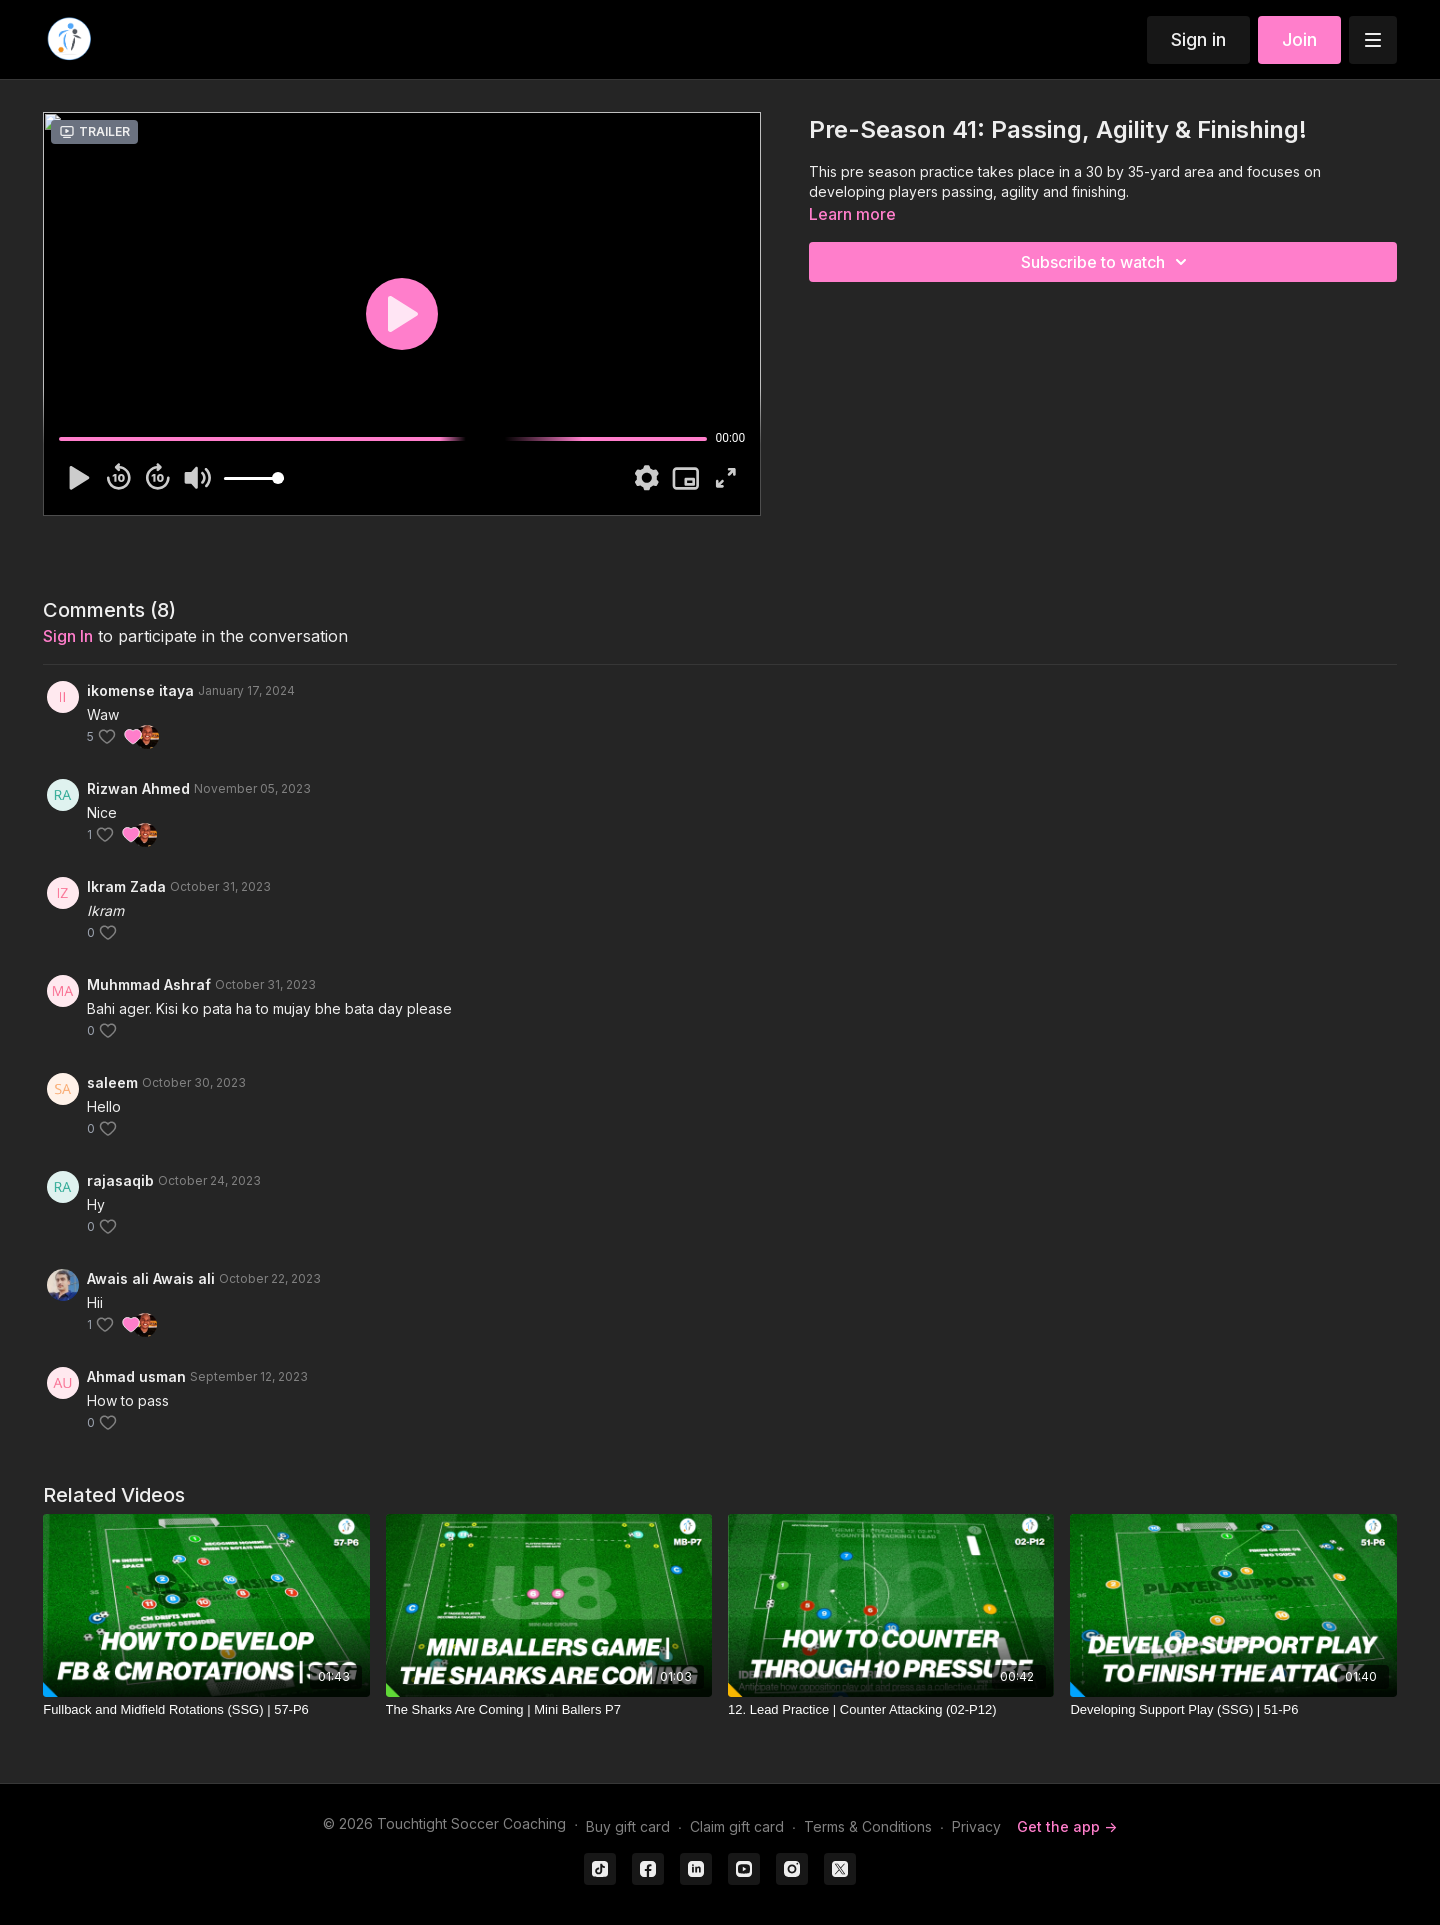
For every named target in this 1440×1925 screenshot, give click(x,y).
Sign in (1198, 39)
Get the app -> (1067, 1826)
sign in (68, 636)
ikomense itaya (140, 690)
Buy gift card (628, 1826)
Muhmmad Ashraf (149, 984)
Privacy (976, 1826)
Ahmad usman (136, 1376)
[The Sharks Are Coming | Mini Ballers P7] (549, 1710)
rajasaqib (120, 1180)
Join (1299, 39)
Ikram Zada (126, 886)
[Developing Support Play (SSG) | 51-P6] (1233, 1710)
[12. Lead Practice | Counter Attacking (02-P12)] (891, 1710)
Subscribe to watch (1107, 262)
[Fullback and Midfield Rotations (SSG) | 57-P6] (206, 1710)
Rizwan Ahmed (138, 788)
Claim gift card (737, 1826)
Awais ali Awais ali (151, 1278)
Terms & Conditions (868, 1826)
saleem (112, 1082)
